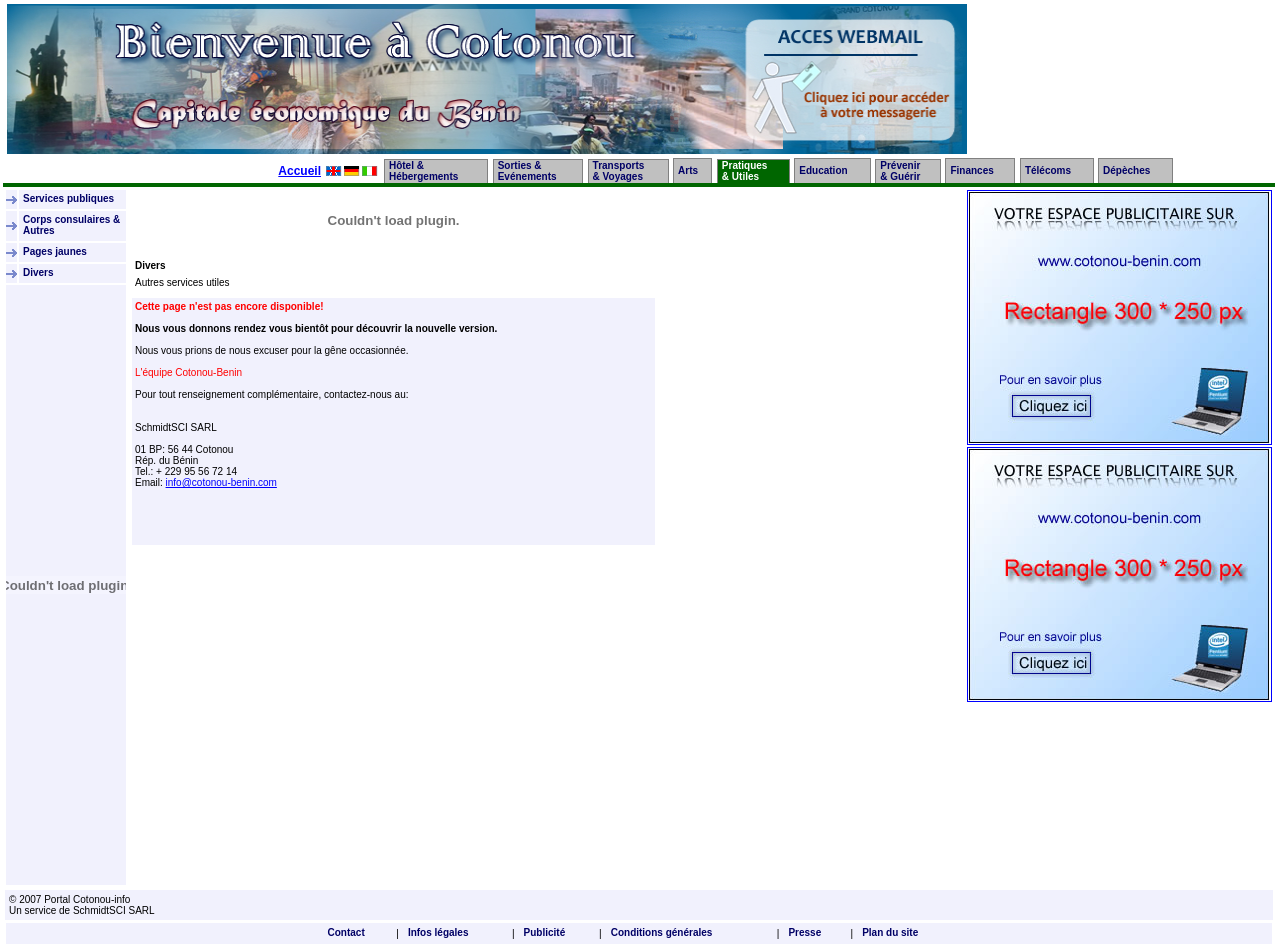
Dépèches (1126, 170)
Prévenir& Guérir (900, 171)
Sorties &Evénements (527, 171)
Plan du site (890, 932)
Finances (971, 170)
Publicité (545, 932)
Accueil (299, 171)
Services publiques (70, 198)
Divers (38, 272)
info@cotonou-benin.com (221, 482)
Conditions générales (662, 932)
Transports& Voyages (619, 171)
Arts (688, 170)
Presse (804, 932)
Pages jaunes (56, 251)
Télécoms (1048, 170)
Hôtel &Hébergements (423, 171)
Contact (346, 932)
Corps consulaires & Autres (71, 225)
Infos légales (438, 932)
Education (823, 170)
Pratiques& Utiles (745, 171)
